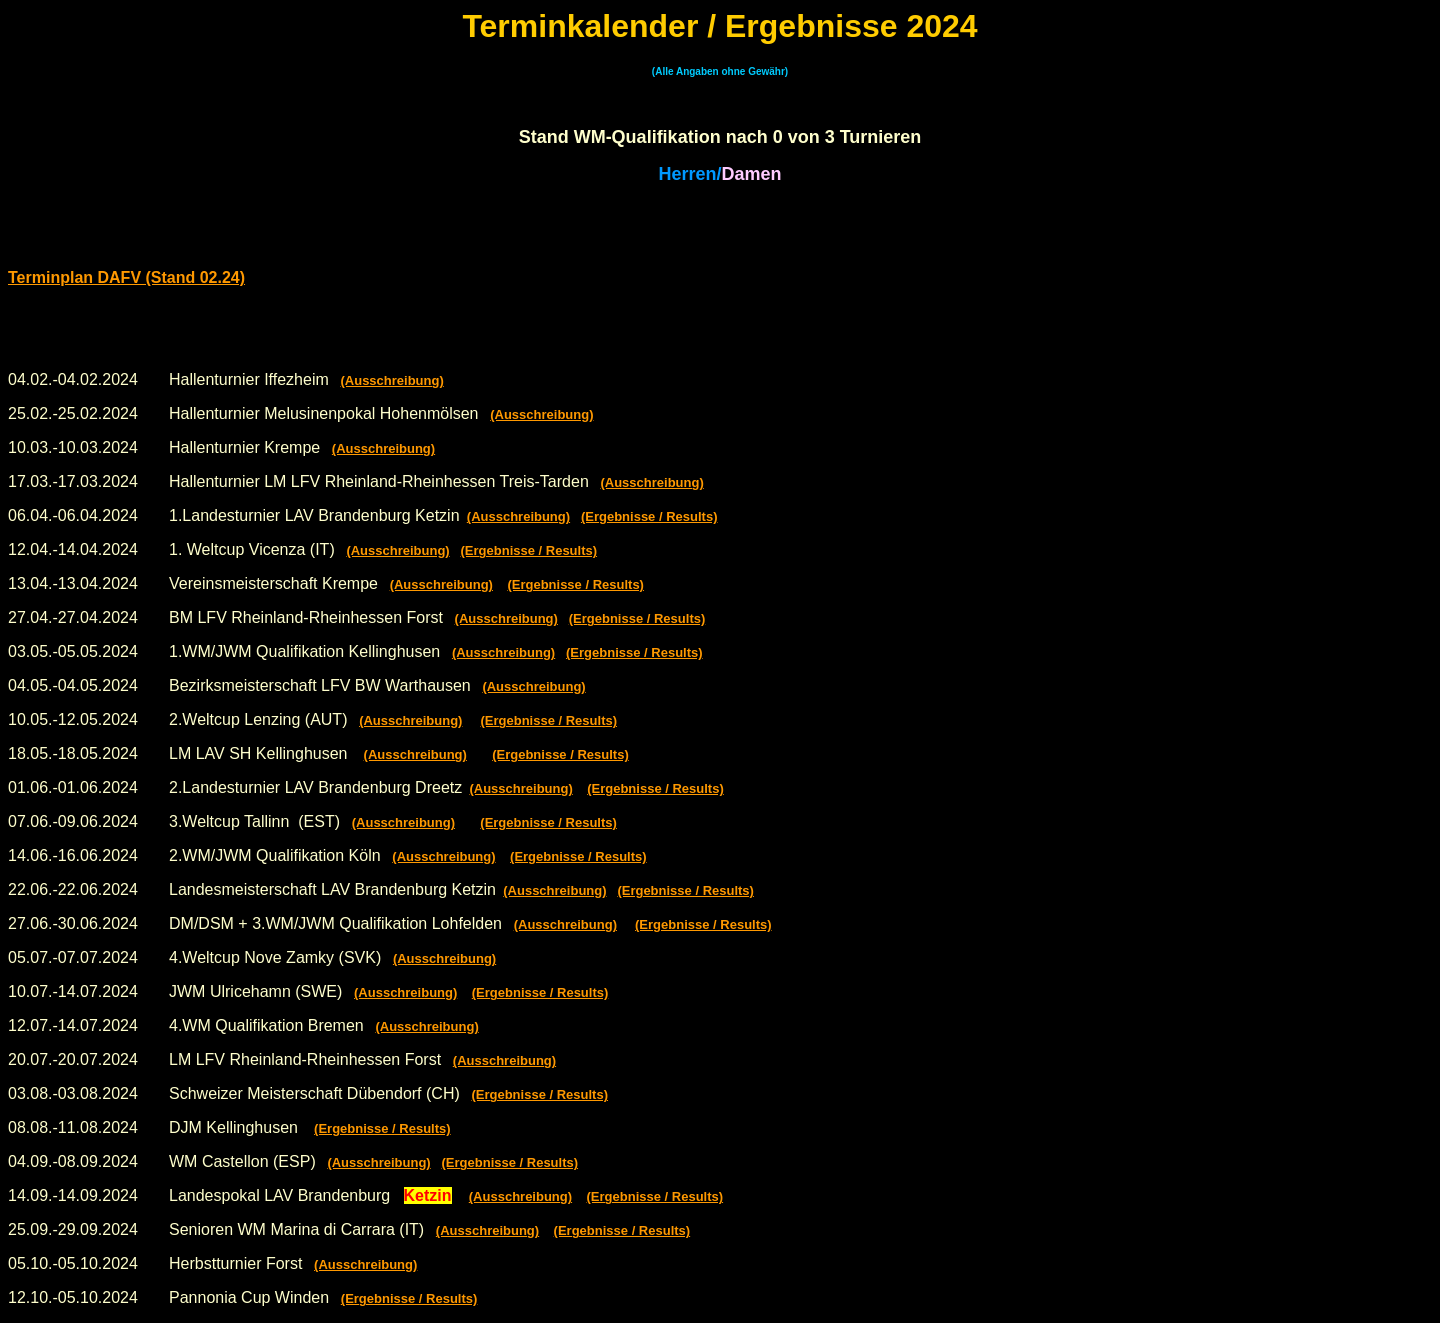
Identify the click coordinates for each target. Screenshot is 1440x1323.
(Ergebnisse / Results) (649, 516)
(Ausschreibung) (391, 380)
